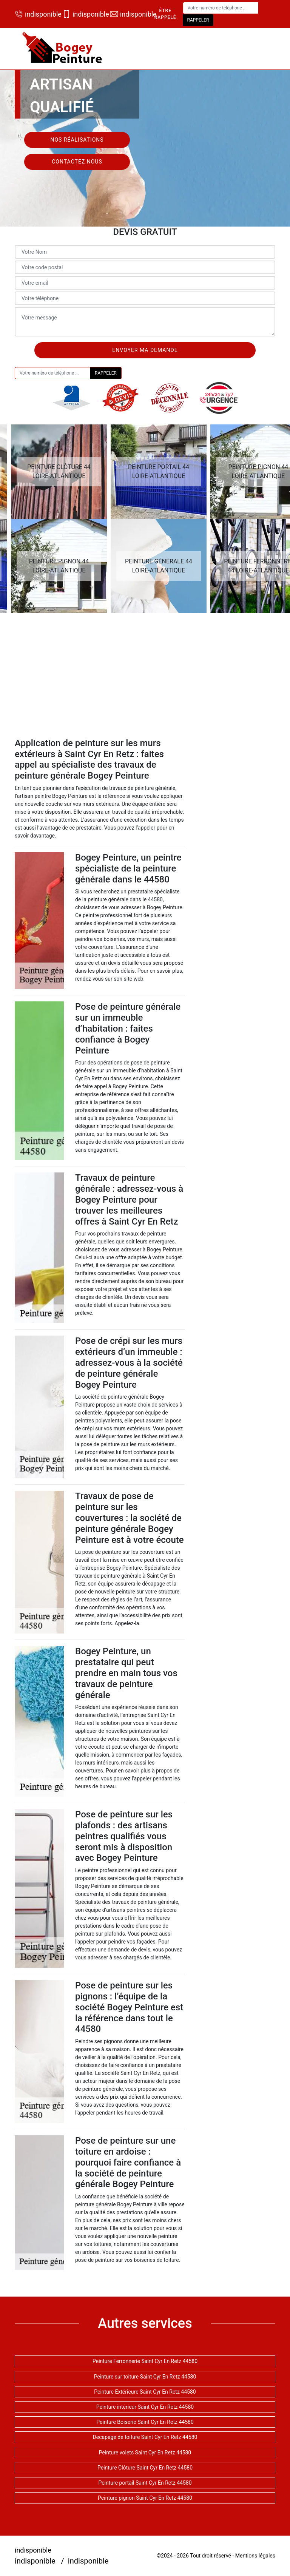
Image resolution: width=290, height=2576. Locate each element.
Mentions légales (255, 2556)
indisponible (35, 14)
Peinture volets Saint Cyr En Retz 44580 (145, 2453)
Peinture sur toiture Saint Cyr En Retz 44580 (145, 2377)
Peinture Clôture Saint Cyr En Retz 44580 (145, 2468)
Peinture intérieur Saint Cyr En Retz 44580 (145, 2407)
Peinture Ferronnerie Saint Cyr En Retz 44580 (145, 2361)
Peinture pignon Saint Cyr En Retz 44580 (145, 2498)
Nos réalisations (76, 140)
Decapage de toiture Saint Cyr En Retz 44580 (145, 2437)
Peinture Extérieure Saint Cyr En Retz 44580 (145, 2392)
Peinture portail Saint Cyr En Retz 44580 (144, 2483)
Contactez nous (77, 162)
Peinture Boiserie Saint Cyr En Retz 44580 (145, 2422)
